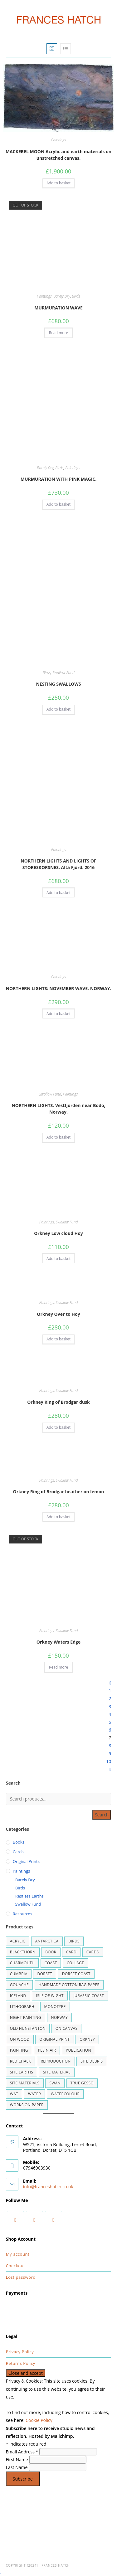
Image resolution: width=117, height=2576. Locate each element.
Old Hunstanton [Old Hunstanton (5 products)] (28, 2028)
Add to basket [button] (58, 183)
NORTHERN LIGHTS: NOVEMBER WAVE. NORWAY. (58, 988)
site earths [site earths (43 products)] (21, 2072)
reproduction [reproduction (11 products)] (56, 2061)
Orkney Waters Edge (58, 1642)
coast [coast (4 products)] (51, 1963)
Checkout (15, 2265)
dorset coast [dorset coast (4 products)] (76, 1973)
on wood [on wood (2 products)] (20, 2039)
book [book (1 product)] (50, 1952)
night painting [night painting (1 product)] (25, 2017)
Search (102, 1815)
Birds (76, 296)
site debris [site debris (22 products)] (91, 2061)
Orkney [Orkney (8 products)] (87, 2039)
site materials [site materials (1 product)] (25, 2083)
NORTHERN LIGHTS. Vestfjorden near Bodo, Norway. (58, 1108)
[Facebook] (15, 2219)
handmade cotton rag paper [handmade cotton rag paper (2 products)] (69, 1984)
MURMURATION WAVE (58, 308)
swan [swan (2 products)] (55, 2083)
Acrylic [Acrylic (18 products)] (17, 1941)
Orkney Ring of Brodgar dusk (58, 1402)
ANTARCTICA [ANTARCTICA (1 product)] (47, 1941)
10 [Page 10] (108, 1761)
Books (18, 1842)
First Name (17, 2459)
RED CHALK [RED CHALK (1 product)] (20, 2061)
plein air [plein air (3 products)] (47, 2050)
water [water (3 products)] (34, 2094)
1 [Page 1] (110, 1691)
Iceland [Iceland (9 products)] (18, 1995)
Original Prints (26, 1861)
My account (18, 2254)
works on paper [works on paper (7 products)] (27, 2104)
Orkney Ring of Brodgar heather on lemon (58, 1492)
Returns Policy (20, 2363)
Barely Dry (61, 296)
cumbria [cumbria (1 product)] (18, 1973)
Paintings (58, 140)
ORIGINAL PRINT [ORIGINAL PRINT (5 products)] (54, 2039)
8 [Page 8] (110, 1745)
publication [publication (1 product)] (78, 2050)
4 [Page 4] (110, 1714)
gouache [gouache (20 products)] (19, 1984)
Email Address (22, 2452)
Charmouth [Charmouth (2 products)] (22, 1963)
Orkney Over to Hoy (58, 1314)
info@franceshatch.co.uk (48, 2187)
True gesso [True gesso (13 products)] (82, 2083)
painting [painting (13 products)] (19, 2050)
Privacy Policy (20, 2352)
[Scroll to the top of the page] (1, 2572)
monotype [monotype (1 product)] (55, 2006)
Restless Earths (29, 1896)
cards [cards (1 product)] (92, 1952)
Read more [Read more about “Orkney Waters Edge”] (58, 1667)
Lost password (21, 2277)
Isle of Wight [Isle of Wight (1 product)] (49, 1995)
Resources (22, 1914)
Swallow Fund (63, 672)
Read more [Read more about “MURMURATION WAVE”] (58, 332)
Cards (18, 1851)
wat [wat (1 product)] (14, 2094)
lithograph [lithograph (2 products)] (22, 2006)
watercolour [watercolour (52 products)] (65, 2094)
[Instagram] (34, 2219)
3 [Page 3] (110, 1706)
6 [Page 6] (110, 1730)
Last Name (17, 2467)
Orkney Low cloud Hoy (58, 1233)
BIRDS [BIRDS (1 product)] (74, 1941)
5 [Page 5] (110, 1722)
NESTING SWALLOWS (58, 684)
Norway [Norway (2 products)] (59, 2017)
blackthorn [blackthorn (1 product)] (23, 1952)
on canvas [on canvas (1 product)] (67, 2028)
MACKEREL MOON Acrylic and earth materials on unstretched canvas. (58, 154)
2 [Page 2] (110, 1698)
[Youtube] (53, 2219)
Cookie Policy (39, 2420)
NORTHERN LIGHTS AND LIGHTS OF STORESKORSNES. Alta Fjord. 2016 (58, 864)
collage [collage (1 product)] (75, 1963)
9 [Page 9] (110, 1754)
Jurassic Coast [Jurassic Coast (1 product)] (88, 1995)
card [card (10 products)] (71, 1952)
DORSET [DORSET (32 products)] (44, 1973)
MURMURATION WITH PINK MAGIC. (59, 479)
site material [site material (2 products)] (57, 2072)
